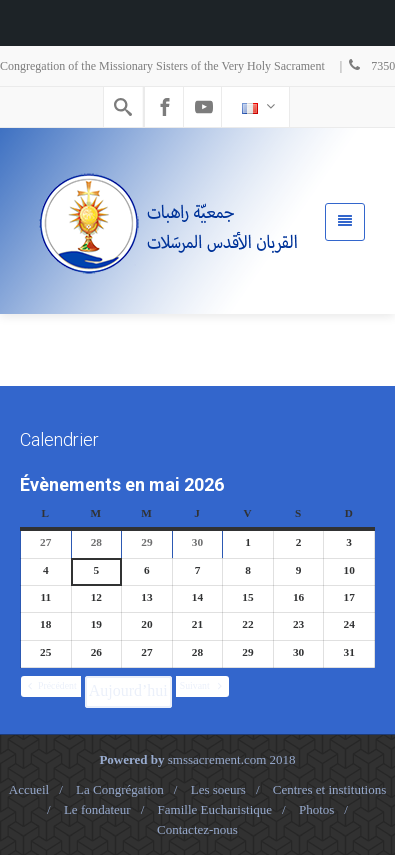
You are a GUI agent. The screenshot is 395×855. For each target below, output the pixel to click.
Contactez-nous (197, 829)
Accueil (29, 789)
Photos (316, 809)
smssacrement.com (217, 759)
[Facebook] (165, 107)
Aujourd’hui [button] (128, 690)
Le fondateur (97, 809)
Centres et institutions (329, 789)
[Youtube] (204, 107)
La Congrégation (120, 789)
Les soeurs (218, 789)
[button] (51, 686)
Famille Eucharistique (215, 809)
